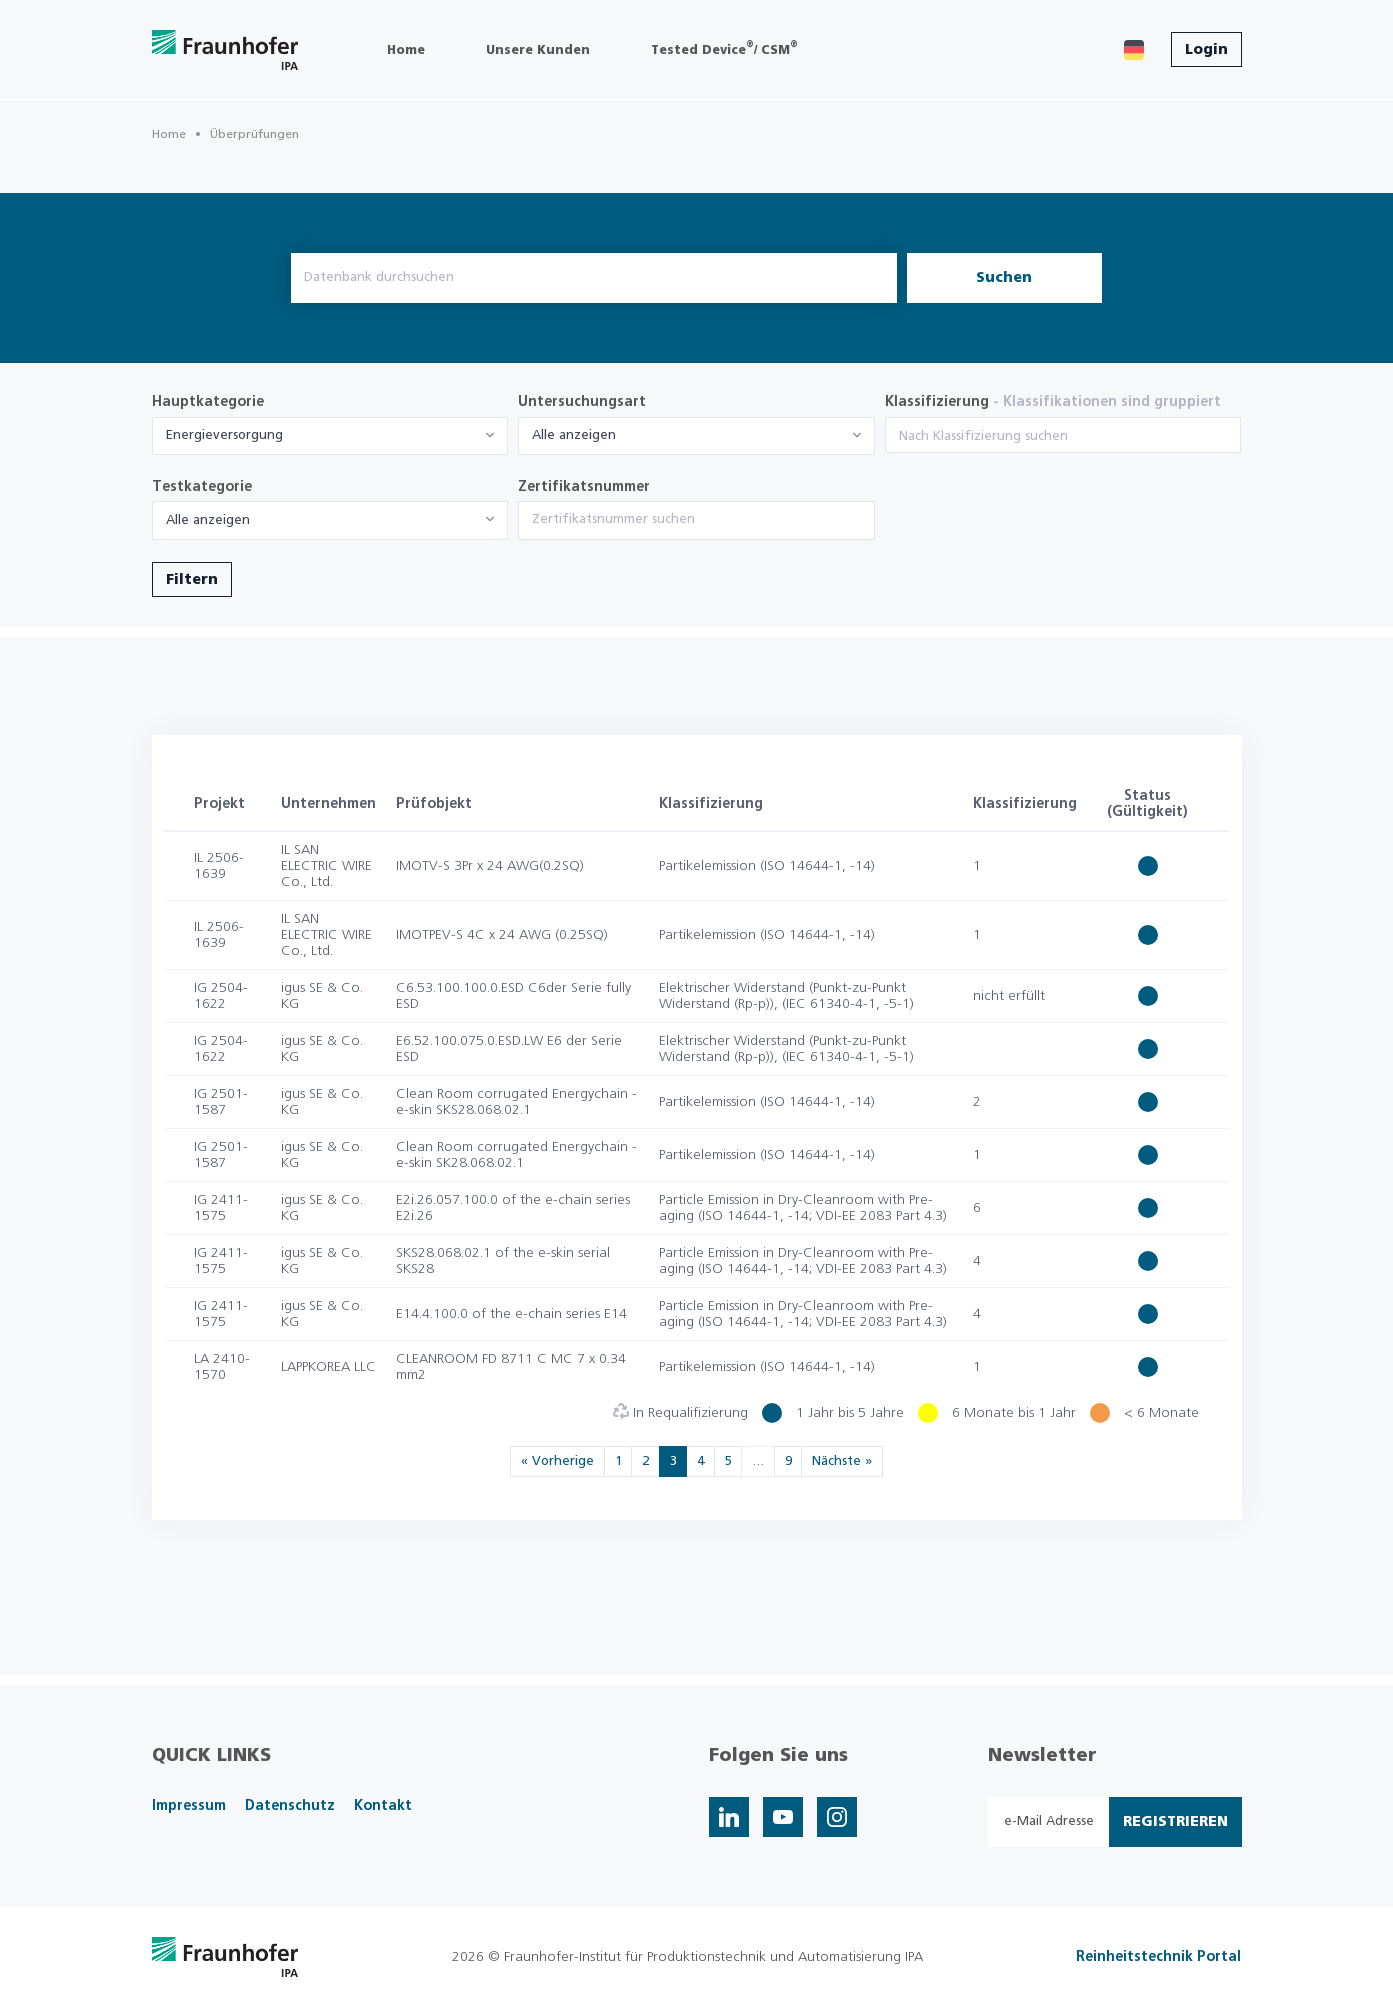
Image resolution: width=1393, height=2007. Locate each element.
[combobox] (330, 436)
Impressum (189, 1806)
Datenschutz (290, 1806)
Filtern (192, 580)
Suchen (1004, 278)
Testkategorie (202, 487)
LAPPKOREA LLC (328, 1367)
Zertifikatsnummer (584, 487)
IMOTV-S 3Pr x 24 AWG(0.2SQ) (490, 866)
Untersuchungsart (582, 402)
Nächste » (842, 1461)
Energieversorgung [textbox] (224, 435)
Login (1206, 50)
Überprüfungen (254, 134)
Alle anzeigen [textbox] (574, 435)
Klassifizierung (1053, 402)
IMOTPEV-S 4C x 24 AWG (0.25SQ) (502, 935)
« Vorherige (557, 1461)
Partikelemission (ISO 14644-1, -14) (767, 866)
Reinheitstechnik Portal (1158, 1957)
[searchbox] (1063, 437)
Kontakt (383, 1806)
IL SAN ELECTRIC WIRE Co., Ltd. (326, 866)
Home (169, 134)
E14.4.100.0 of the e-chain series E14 (511, 1314)
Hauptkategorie (208, 402)
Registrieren (1175, 1822)
